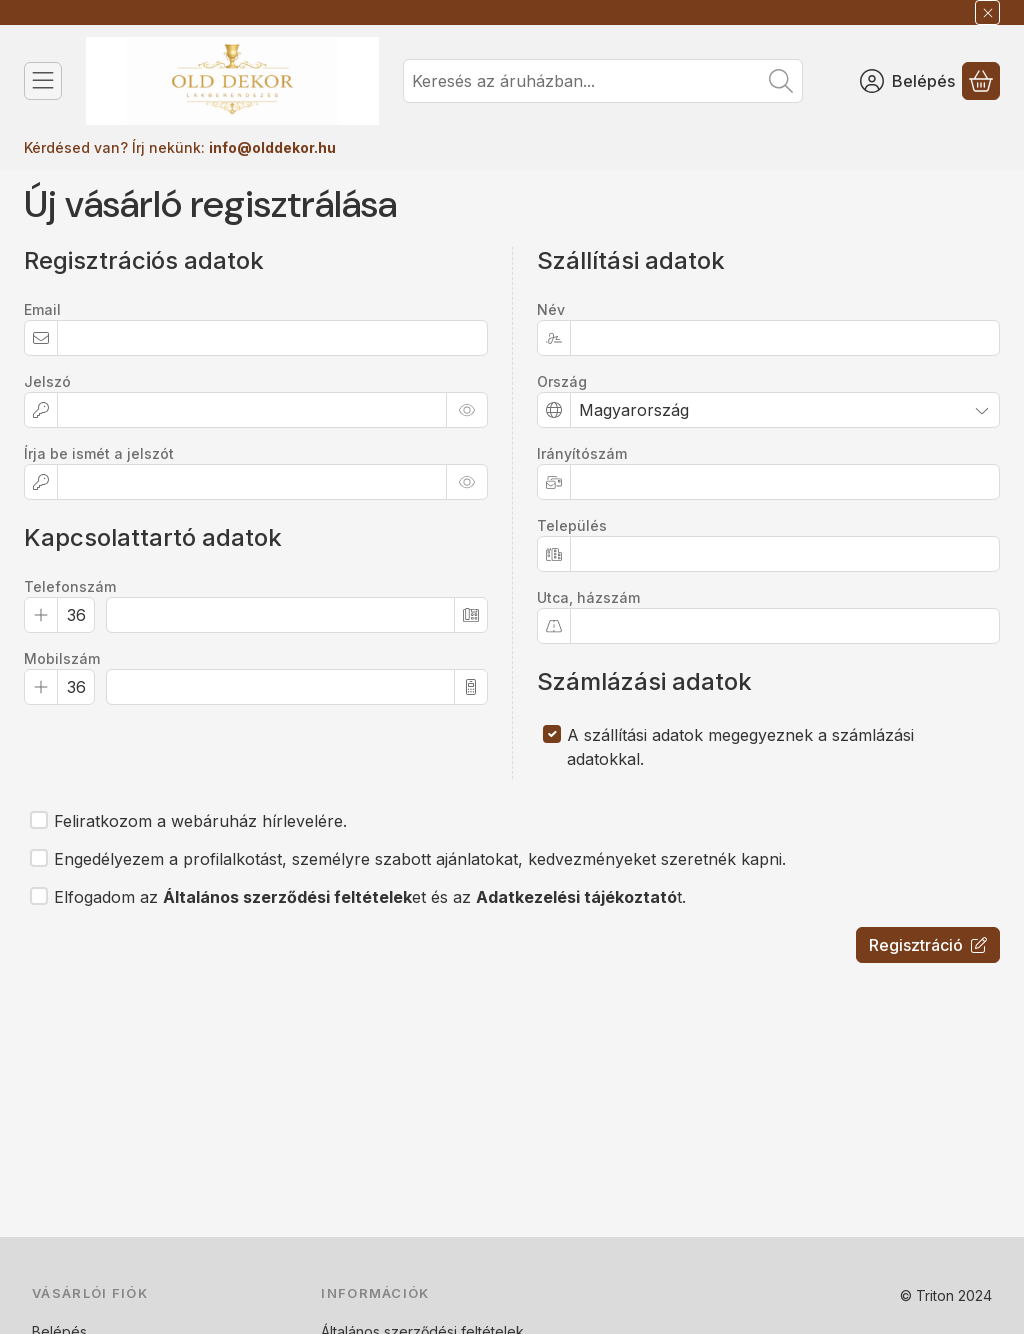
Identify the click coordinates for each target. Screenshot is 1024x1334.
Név (551, 309)
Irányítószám (582, 453)
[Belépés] (907, 81)
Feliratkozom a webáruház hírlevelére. (200, 821)
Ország (562, 381)
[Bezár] (987, 12)
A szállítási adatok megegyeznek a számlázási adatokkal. (740, 747)
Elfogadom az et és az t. (370, 897)
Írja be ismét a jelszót (99, 453)
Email (42, 309)
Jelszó (47, 381)
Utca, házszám (588, 597)
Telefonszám (70, 586)
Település (572, 525)
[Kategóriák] (43, 81)
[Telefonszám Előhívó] (76, 615)
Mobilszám (62, 658)
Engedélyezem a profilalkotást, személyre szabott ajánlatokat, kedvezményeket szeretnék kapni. (420, 859)
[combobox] (603, 81)
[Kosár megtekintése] (981, 81)
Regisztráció (928, 945)
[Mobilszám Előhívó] (76, 687)
